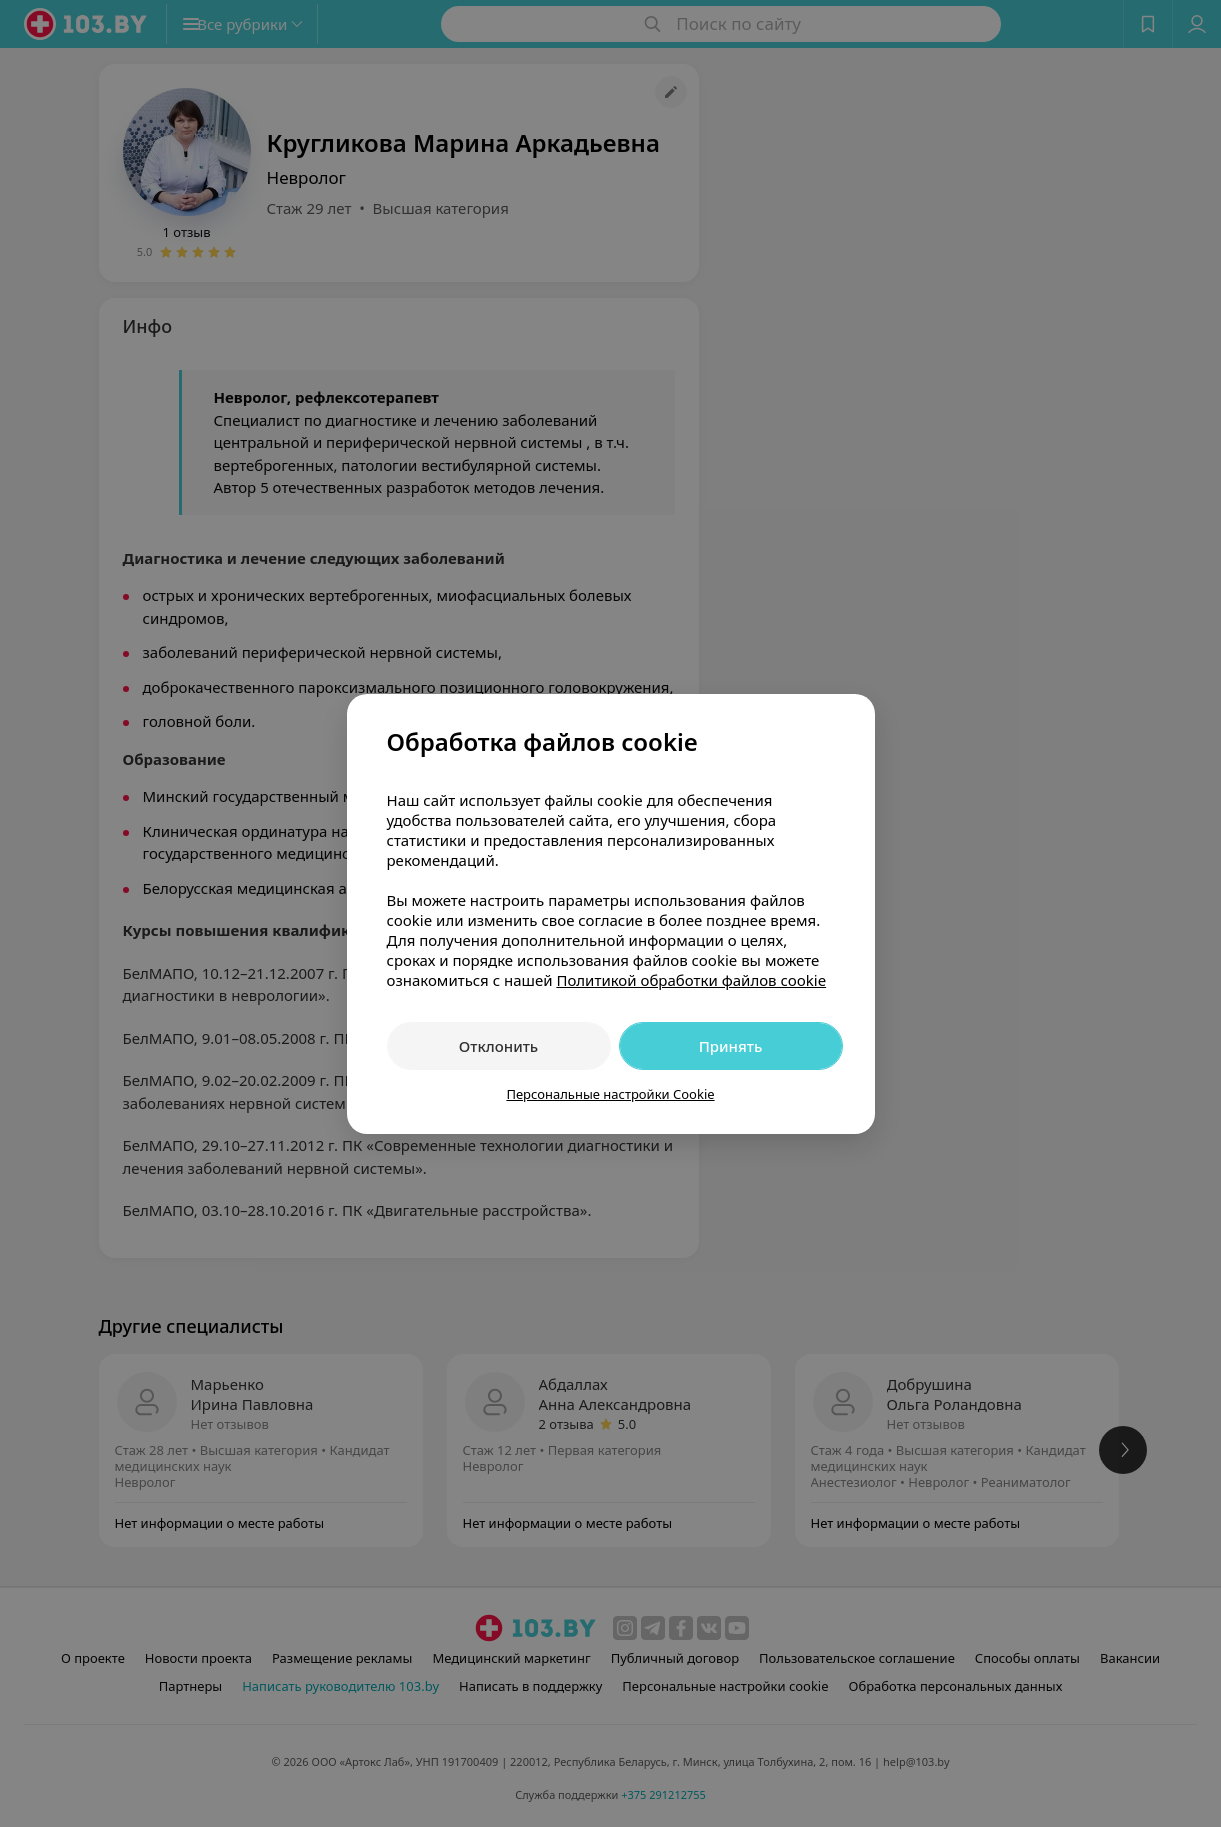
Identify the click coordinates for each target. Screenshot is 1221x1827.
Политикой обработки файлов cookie (691, 980)
